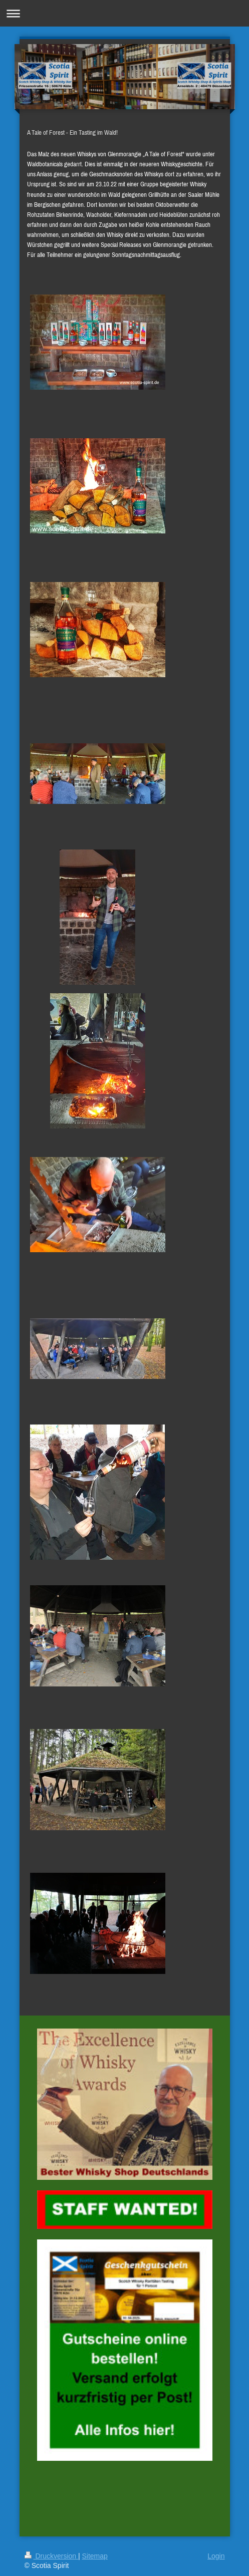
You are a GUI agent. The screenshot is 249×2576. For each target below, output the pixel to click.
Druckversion (51, 2556)
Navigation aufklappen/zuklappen (124, 13)
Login (215, 2556)
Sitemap (95, 2556)
